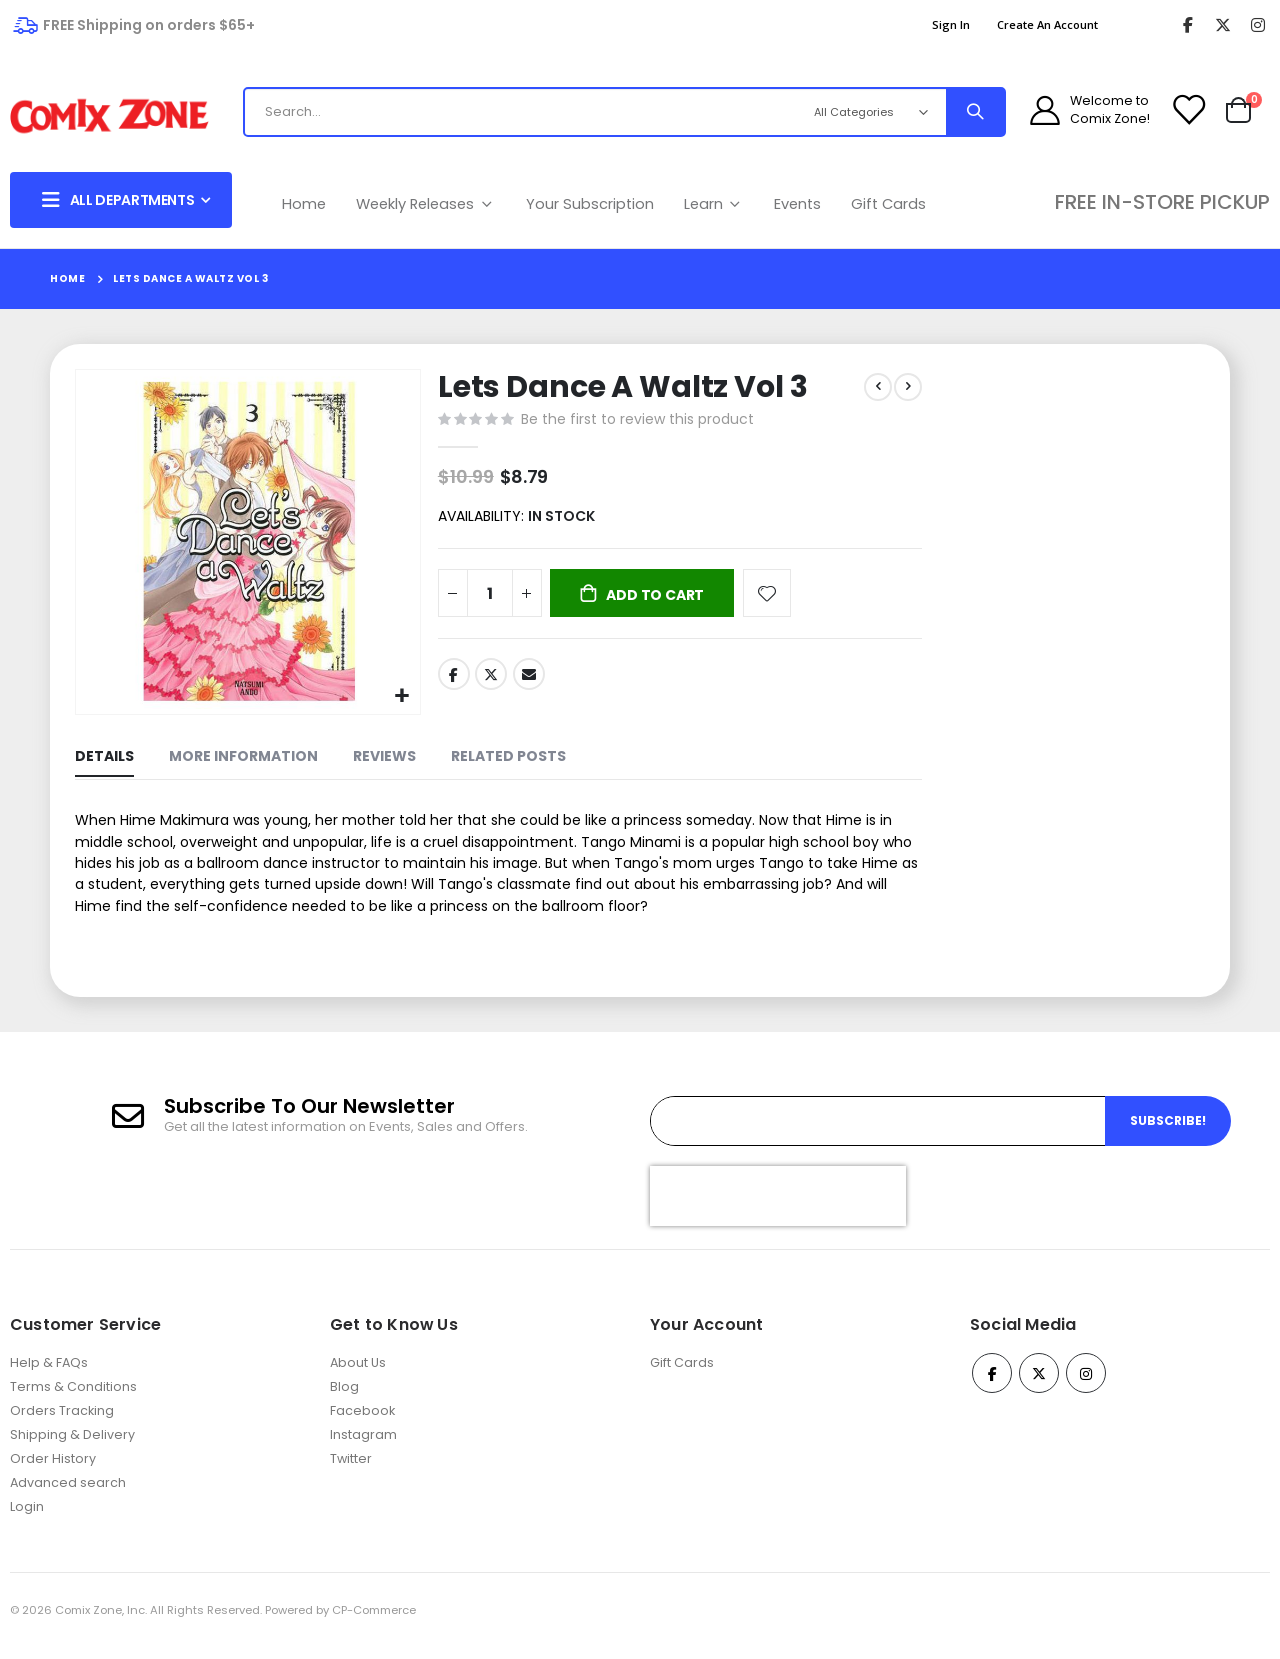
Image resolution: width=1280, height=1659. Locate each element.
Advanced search (68, 1494)
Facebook (452, 680)
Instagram (363, 1446)
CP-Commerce (374, 1622)
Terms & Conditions (73, 1398)
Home (304, 204)
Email (527, 680)
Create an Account (1047, 24)
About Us (358, 1374)
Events (797, 204)
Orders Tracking (62, 1422)
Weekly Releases (426, 204)
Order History (53, 1470)
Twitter (489, 680)
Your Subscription (590, 204)
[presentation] (778, 1207)
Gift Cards (888, 204)
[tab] (104, 757)
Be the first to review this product (635, 421)
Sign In (951, 24)
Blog (344, 1398)
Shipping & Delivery (72, 1446)
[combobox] (518, 112)
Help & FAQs (49, 1374)
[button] (400, 694)
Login (27, 1518)
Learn (714, 204)
